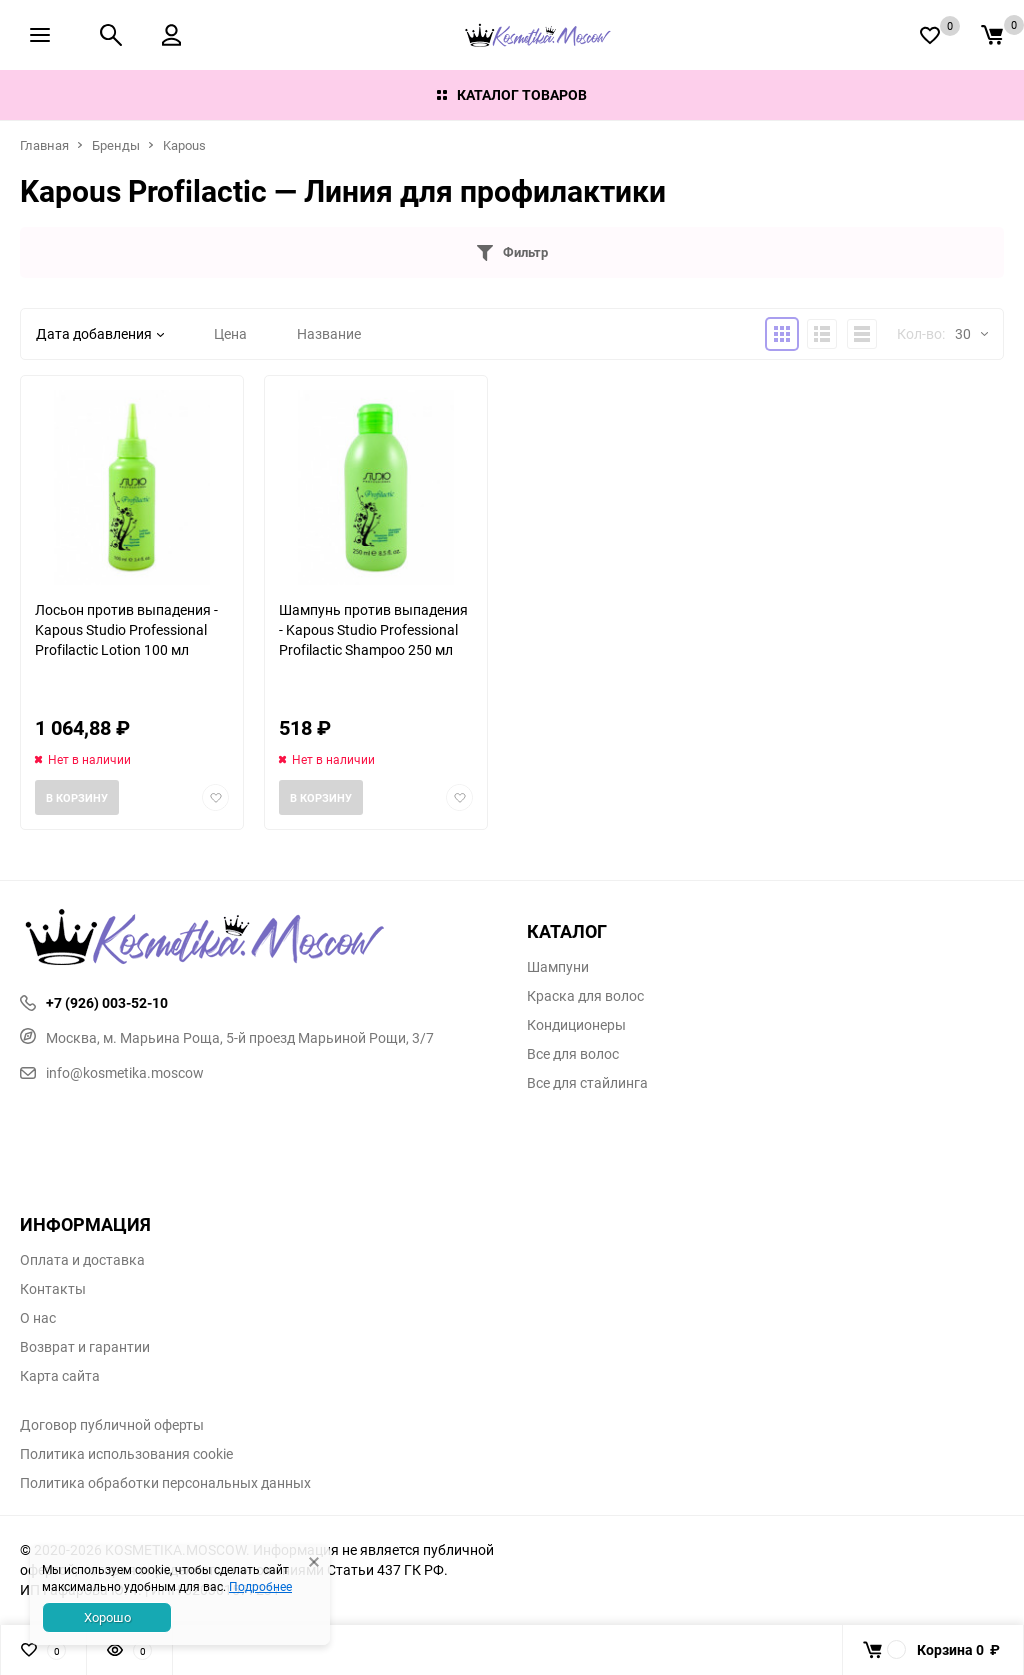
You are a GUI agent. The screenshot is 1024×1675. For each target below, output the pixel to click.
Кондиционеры (576, 1025)
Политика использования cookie (126, 1454)
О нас (38, 1318)
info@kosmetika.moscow (112, 1072)
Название (329, 333)
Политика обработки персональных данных (165, 1483)
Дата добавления (100, 333)
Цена (230, 333)
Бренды (116, 145)
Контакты (53, 1289)
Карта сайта (60, 1376)
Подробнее (260, 1586)
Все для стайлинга (587, 1083)
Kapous (184, 145)
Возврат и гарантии (85, 1347)
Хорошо (107, 1617)
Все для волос (573, 1054)
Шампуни (558, 967)
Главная (44, 145)
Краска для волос (585, 996)
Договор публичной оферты (112, 1425)
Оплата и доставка (82, 1260)
